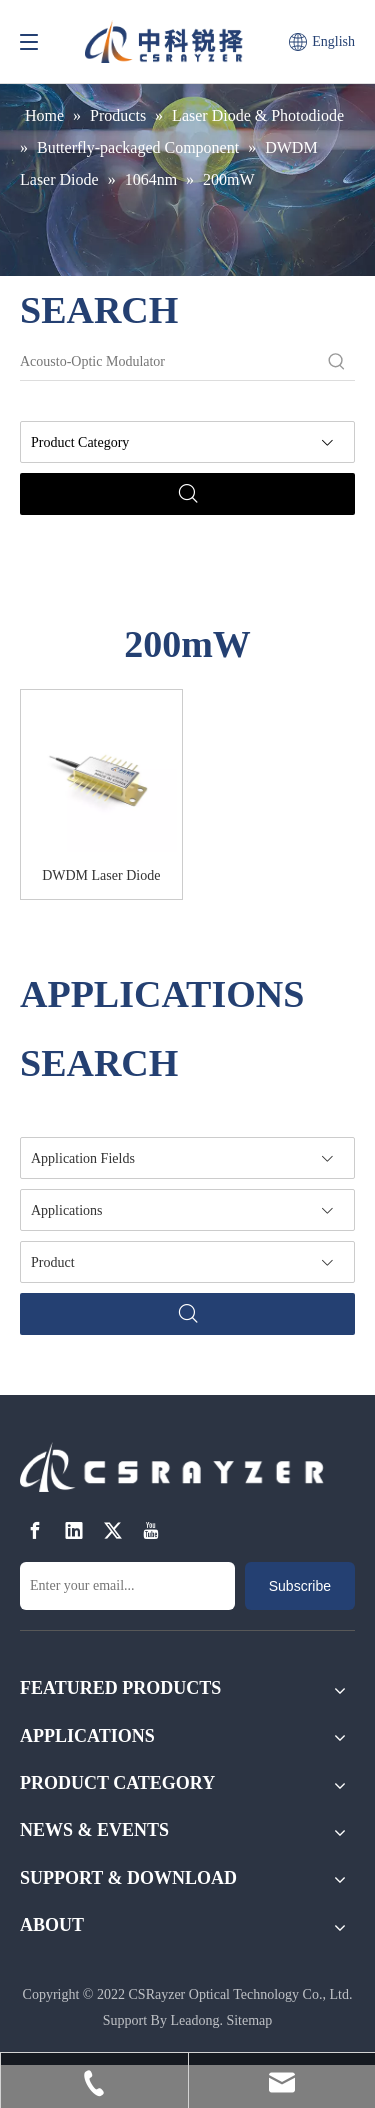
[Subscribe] (300, 1586)
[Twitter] (113, 1530)
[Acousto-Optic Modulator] (169, 362)
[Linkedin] (74, 1530)
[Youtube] (151, 1530)
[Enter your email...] (127, 1586)
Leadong (194, 2020)
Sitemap (249, 2020)
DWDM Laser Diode (101, 875)
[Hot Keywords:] (337, 362)
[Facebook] (35, 1530)
